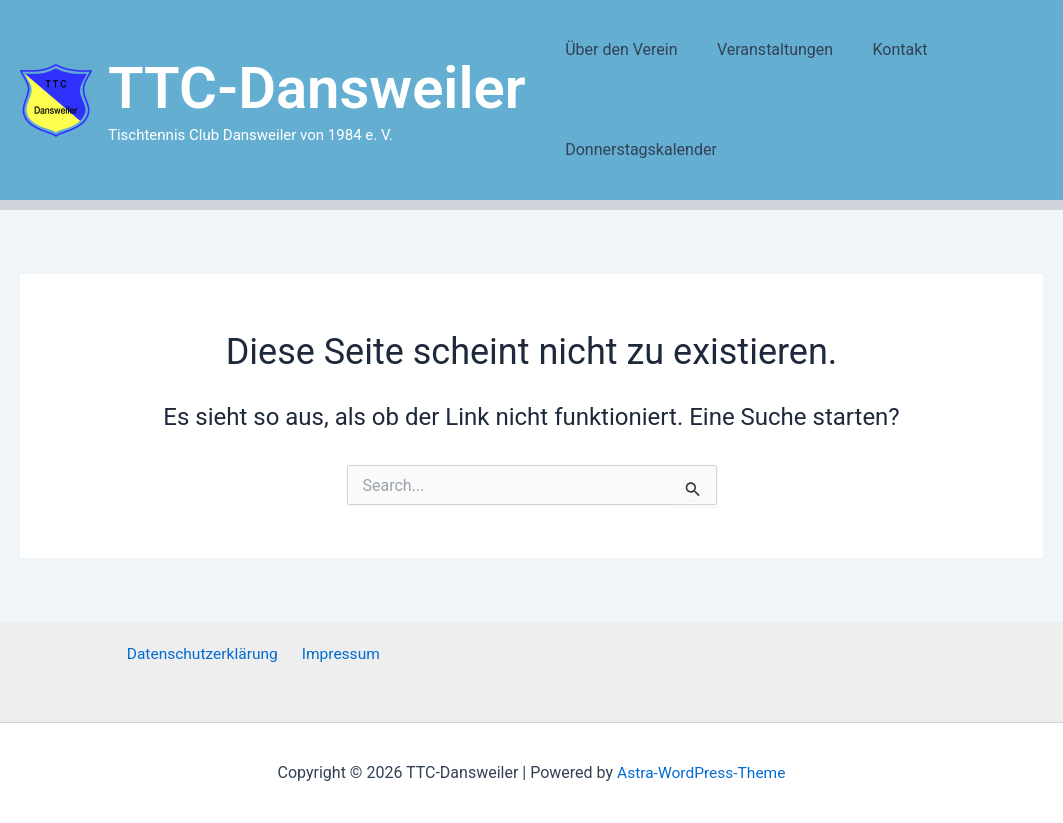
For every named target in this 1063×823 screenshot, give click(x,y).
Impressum (339, 654)
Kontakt (881, 49)
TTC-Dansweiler (317, 88)
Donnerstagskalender (638, 149)
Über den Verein (618, 49)
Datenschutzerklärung (205, 654)
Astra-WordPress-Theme (701, 772)
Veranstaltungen (764, 49)
